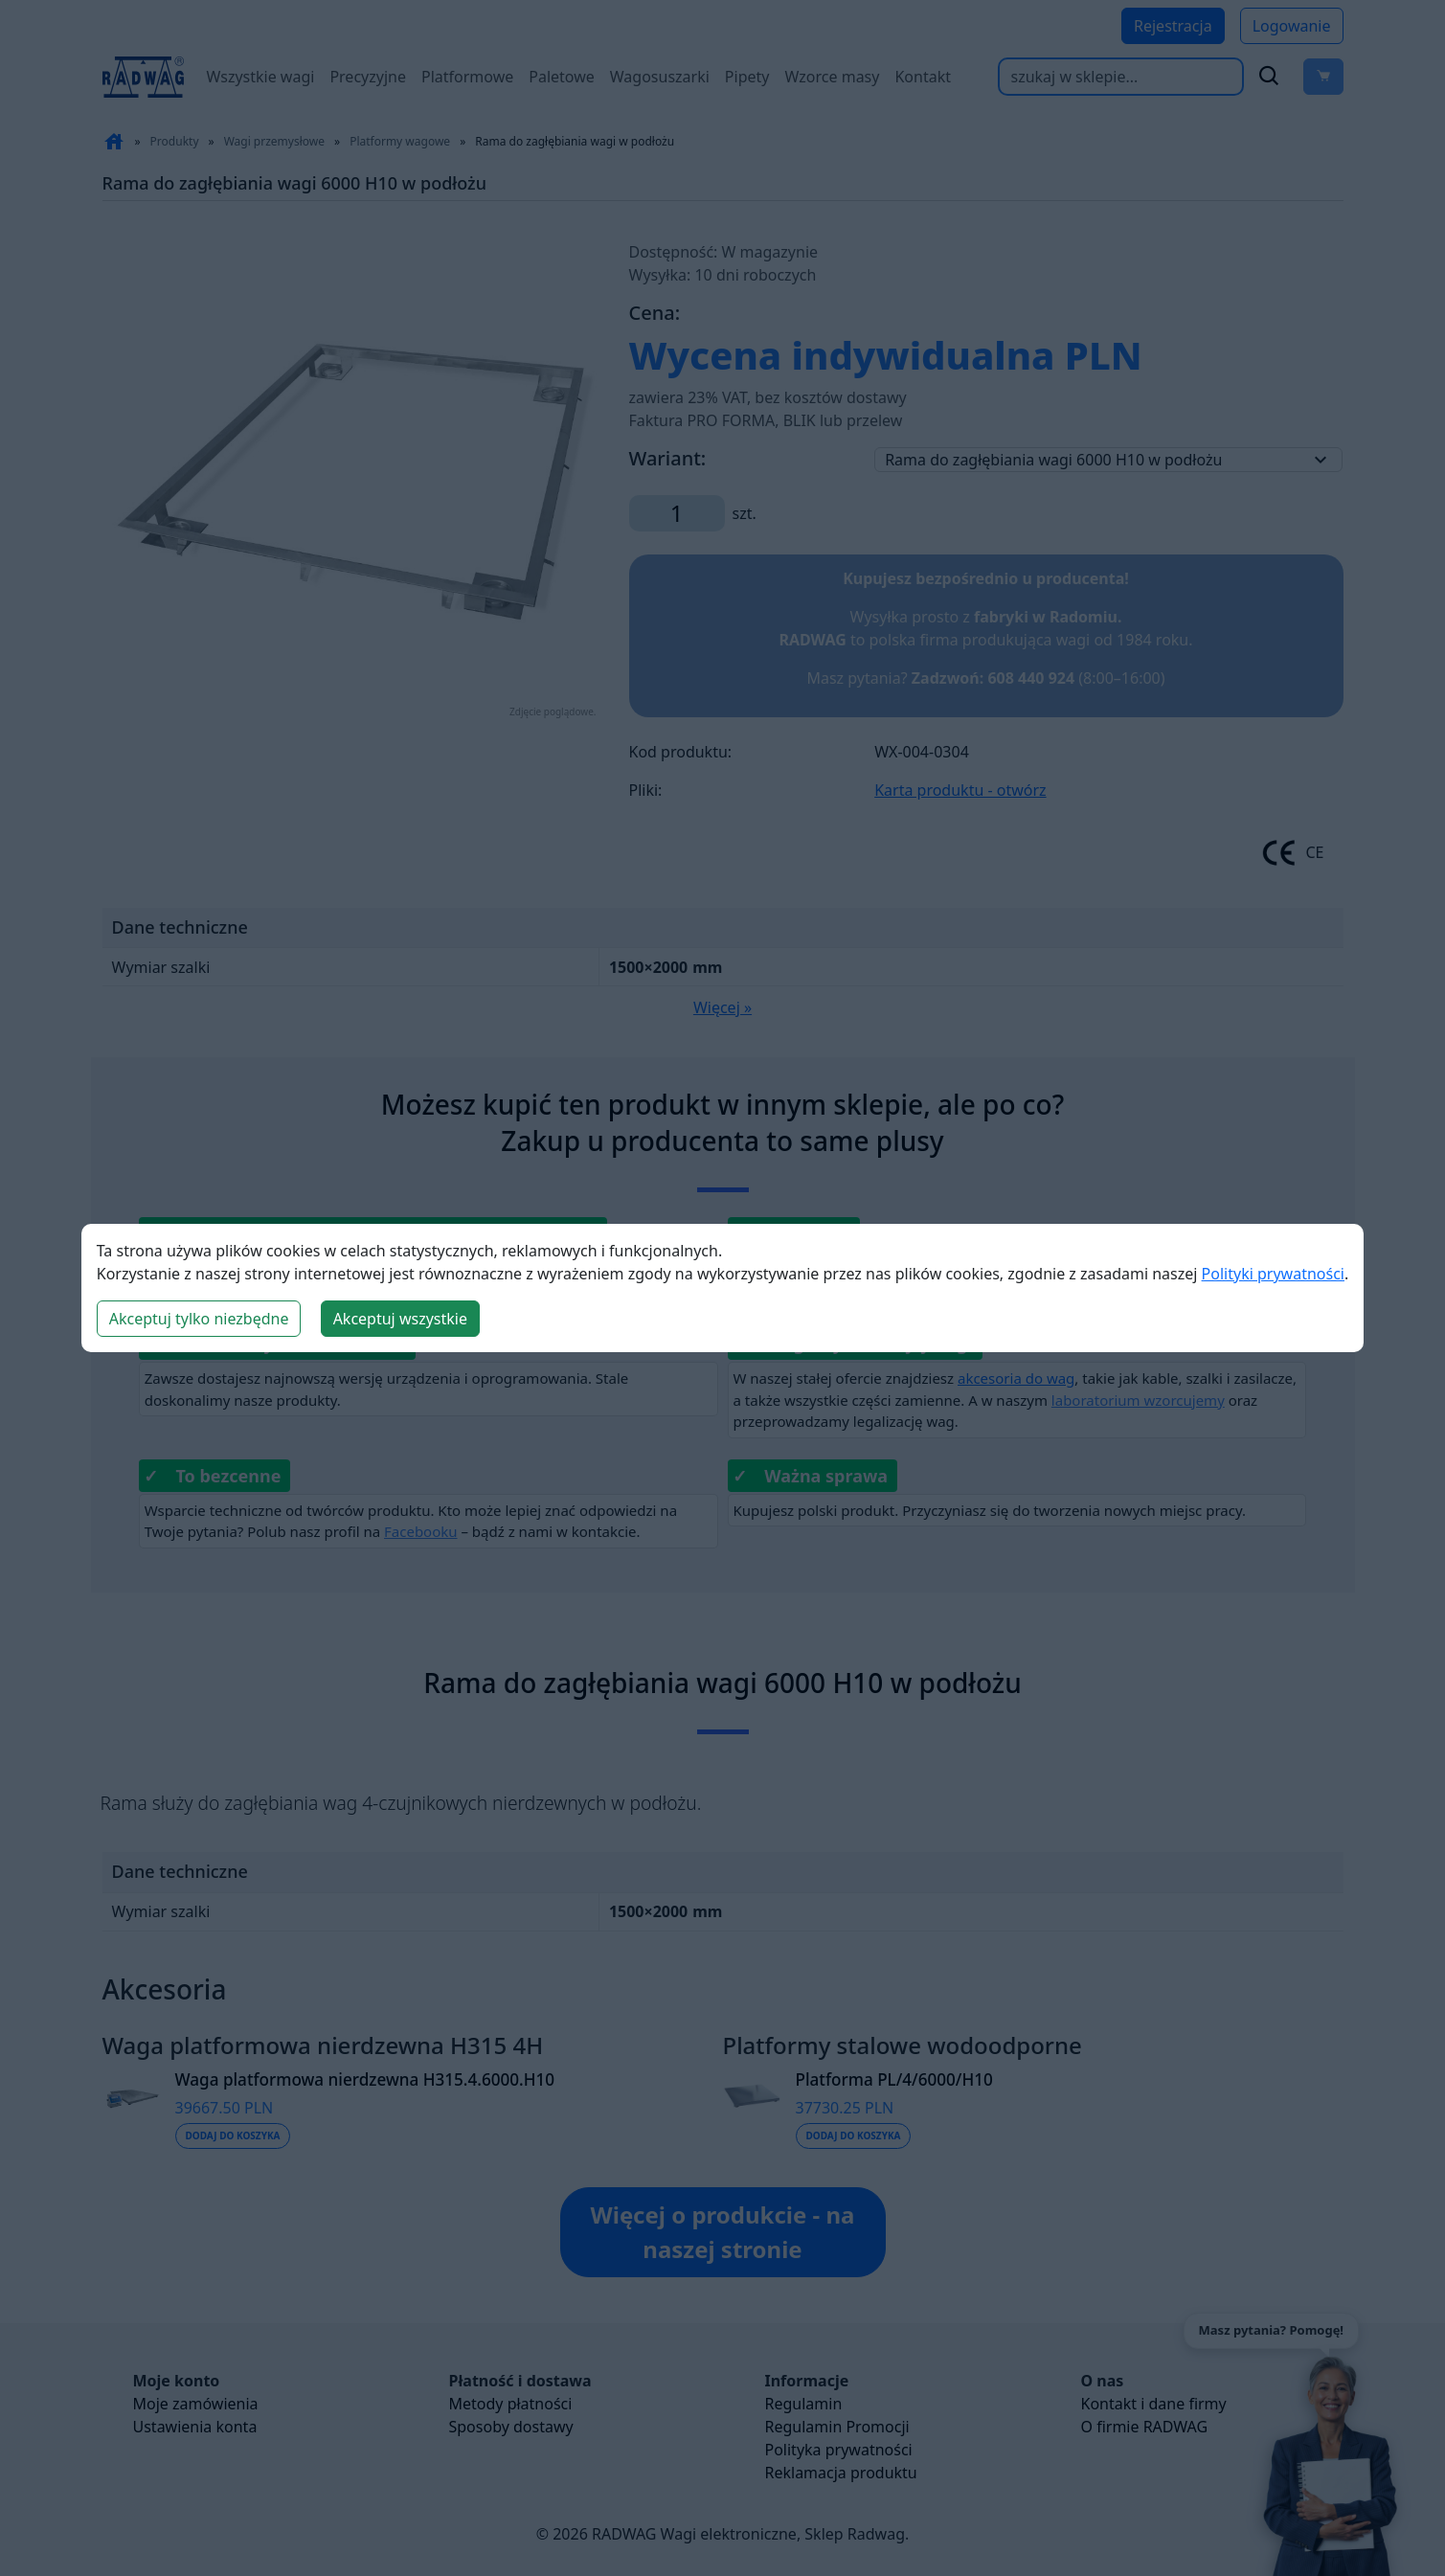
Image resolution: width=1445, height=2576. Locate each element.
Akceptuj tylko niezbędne (199, 1318)
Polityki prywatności (1273, 1273)
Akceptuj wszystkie (400, 1318)
